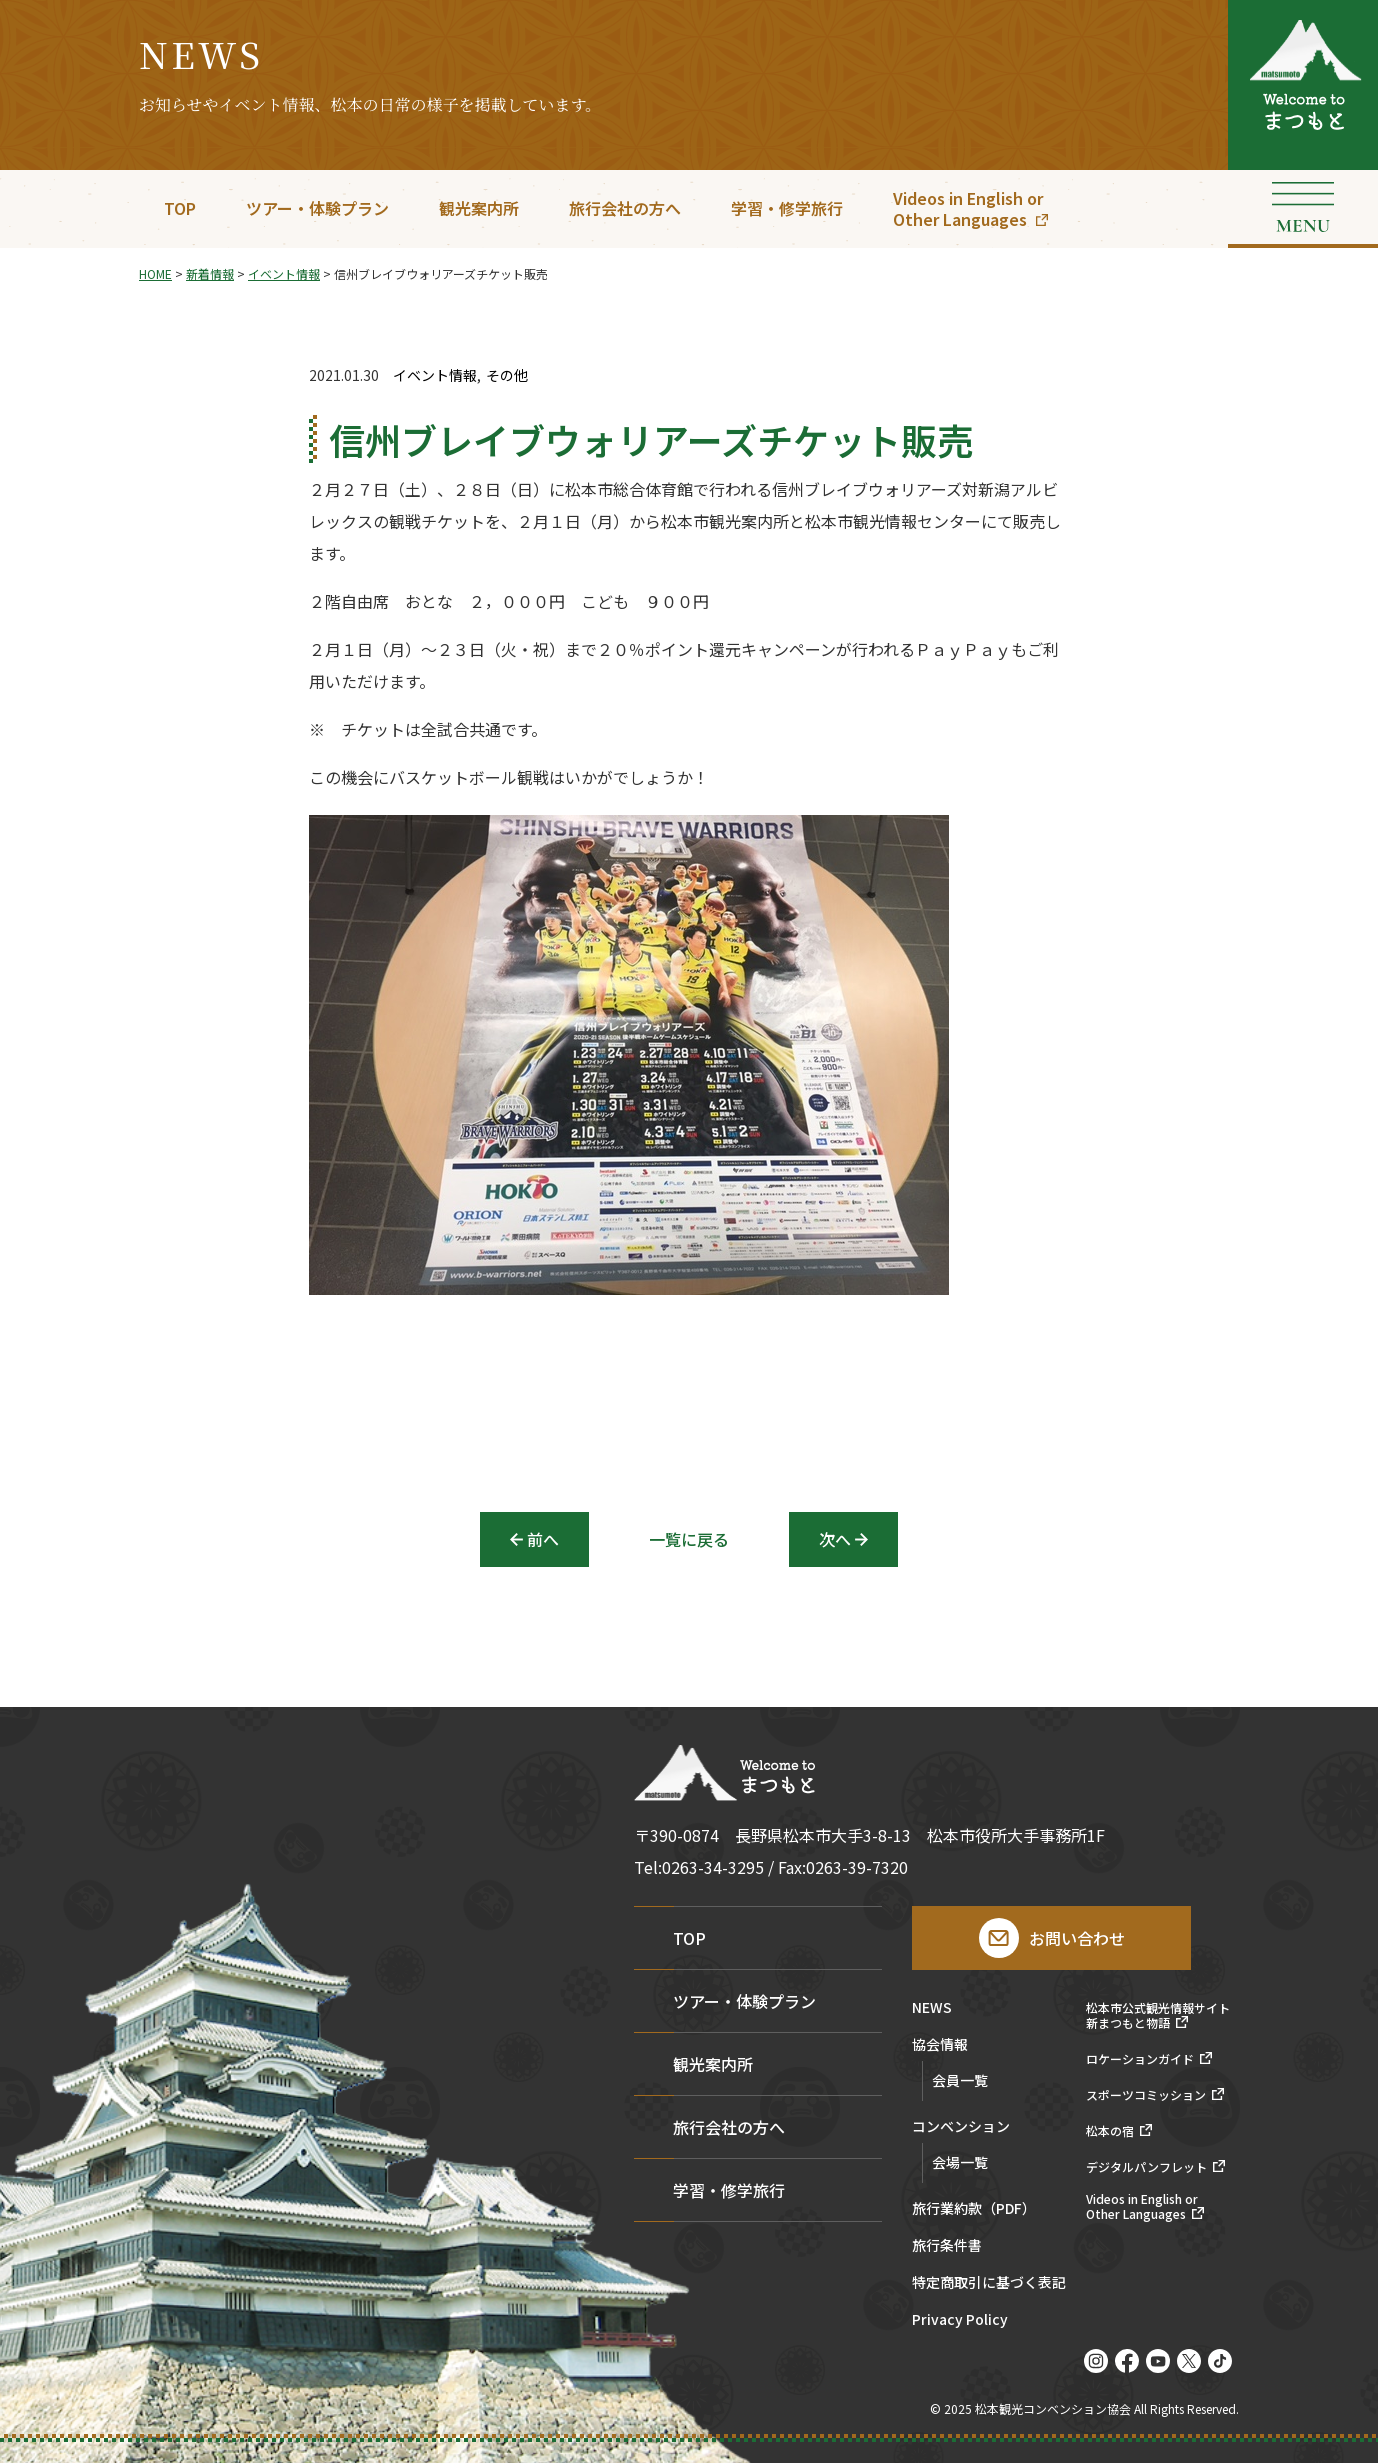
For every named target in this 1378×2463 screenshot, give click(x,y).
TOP (180, 208)
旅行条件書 (947, 2246)
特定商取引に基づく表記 (989, 2283)
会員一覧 (960, 2080)
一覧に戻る (689, 1539)
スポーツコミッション (1146, 2095)
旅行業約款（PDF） (974, 2209)
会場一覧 (960, 2162)
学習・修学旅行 (787, 208)
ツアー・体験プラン (317, 208)
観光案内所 (479, 208)
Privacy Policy (960, 2320)
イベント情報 (435, 375)
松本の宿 (1110, 2131)
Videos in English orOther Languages (968, 208)
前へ (543, 1539)
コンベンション (961, 2127)
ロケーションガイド (1140, 2059)
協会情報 (940, 2045)
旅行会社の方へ (625, 208)
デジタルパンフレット (1146, 2167)
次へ (835, 1539)
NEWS (932, 2008)
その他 (507, 375)
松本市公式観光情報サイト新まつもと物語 (1158, 2015)
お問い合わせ (1077, 1938)
